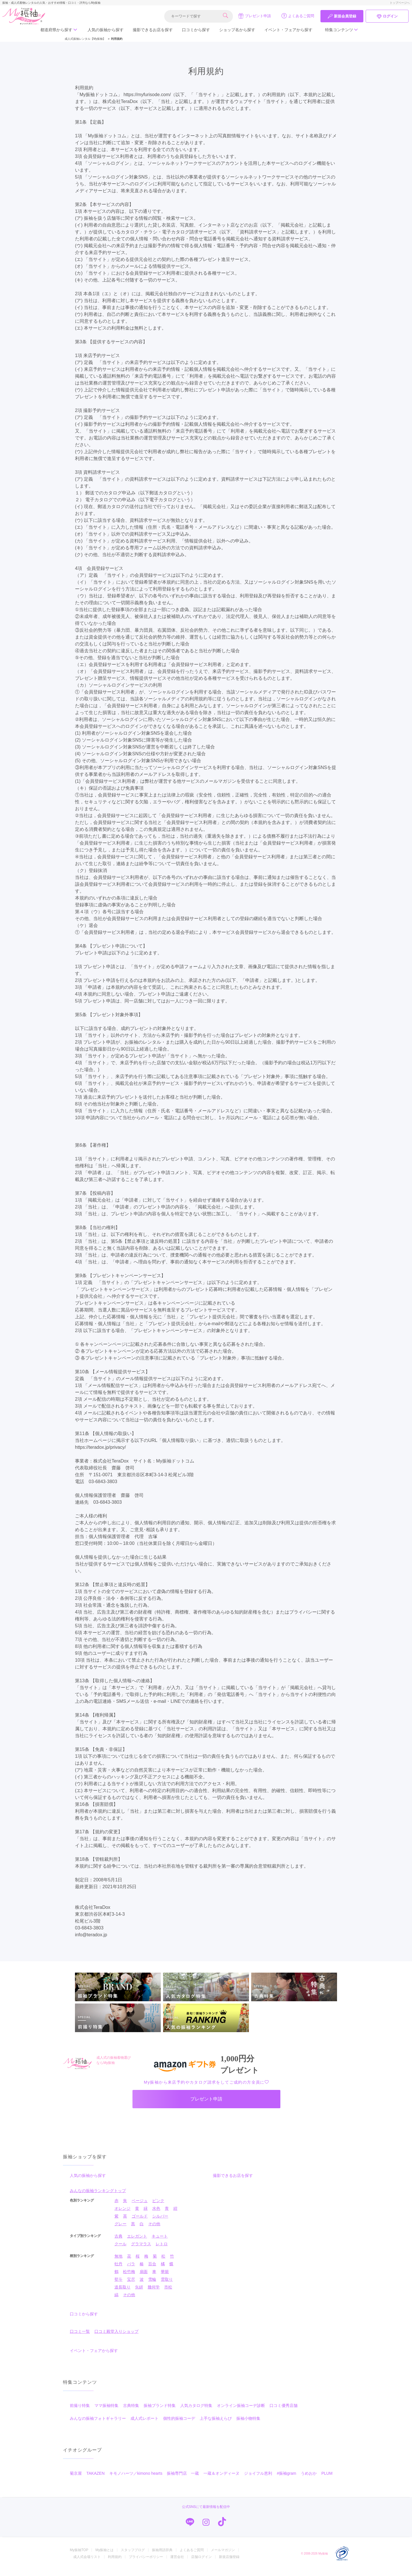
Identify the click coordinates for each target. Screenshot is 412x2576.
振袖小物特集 (248, 2424)
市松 (168, 2293)
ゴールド (140, 2222)
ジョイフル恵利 (258, 2479)
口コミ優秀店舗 (284, 2411)
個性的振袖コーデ (179, 2424)
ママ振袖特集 (106, 2411)
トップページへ (400, 2)
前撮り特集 (80, 2411)
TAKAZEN (95, 2479)
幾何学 (154, 2293)
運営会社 (177, 2563)
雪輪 (152, 2285)
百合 (152, 2270)
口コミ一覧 (80, 2337)
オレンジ (122, 2214)
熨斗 (118, 2285)
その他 (154, 2230)
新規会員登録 (342, 16)
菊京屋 (76, 2479)
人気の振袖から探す (106, 29)
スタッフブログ (133, 2556)
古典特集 (131, 2411)
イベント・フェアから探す (288, 29)
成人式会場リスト (87, 2563)
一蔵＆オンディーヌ (221, 2479)
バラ (131, 2270)
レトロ (162, 2250)
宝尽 (131, 2285)
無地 (118, 2262)
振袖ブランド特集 (160, 2411)
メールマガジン (223, 2556)
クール (120, 2250)
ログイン (387, 16)
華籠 (165, 2278)
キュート (160, 2242)
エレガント (137, 2242)
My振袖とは (104, 2556)
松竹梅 (129, 2278)
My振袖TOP (79, 2556)
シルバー (160, 2222)
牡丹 (118, 2270)
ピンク (158, 2207)
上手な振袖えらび (216, 2424)
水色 (156, 2214)
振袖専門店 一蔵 (183, 2479)
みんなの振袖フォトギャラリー (98, 2424)
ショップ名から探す (237, 29)
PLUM (326, 2479)
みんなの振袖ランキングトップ (98, 2197)
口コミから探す (196, 29)
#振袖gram (286, 2479)
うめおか (309, 2479)
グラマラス (141, 2250)
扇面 (144, 2278)
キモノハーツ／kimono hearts (136, 2479)
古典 (118, 2242)
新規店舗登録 (229, 2563)
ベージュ (140, 2207)
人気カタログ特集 (196, 2411)
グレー (120, 2230)
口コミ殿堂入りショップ (116, 2337)
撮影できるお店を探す (153, 29)
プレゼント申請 (254, 16)
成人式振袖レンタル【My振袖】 (85, 38)
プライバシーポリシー (146, 2563)
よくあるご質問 (297, 16)
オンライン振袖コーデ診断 (241, 2411)
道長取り (122, 2293)
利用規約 (115, 2563)
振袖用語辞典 (162, 2556)
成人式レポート (144, 2424)
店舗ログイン (201, 2563)
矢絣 (139, 2293)
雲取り (167, 2285)
